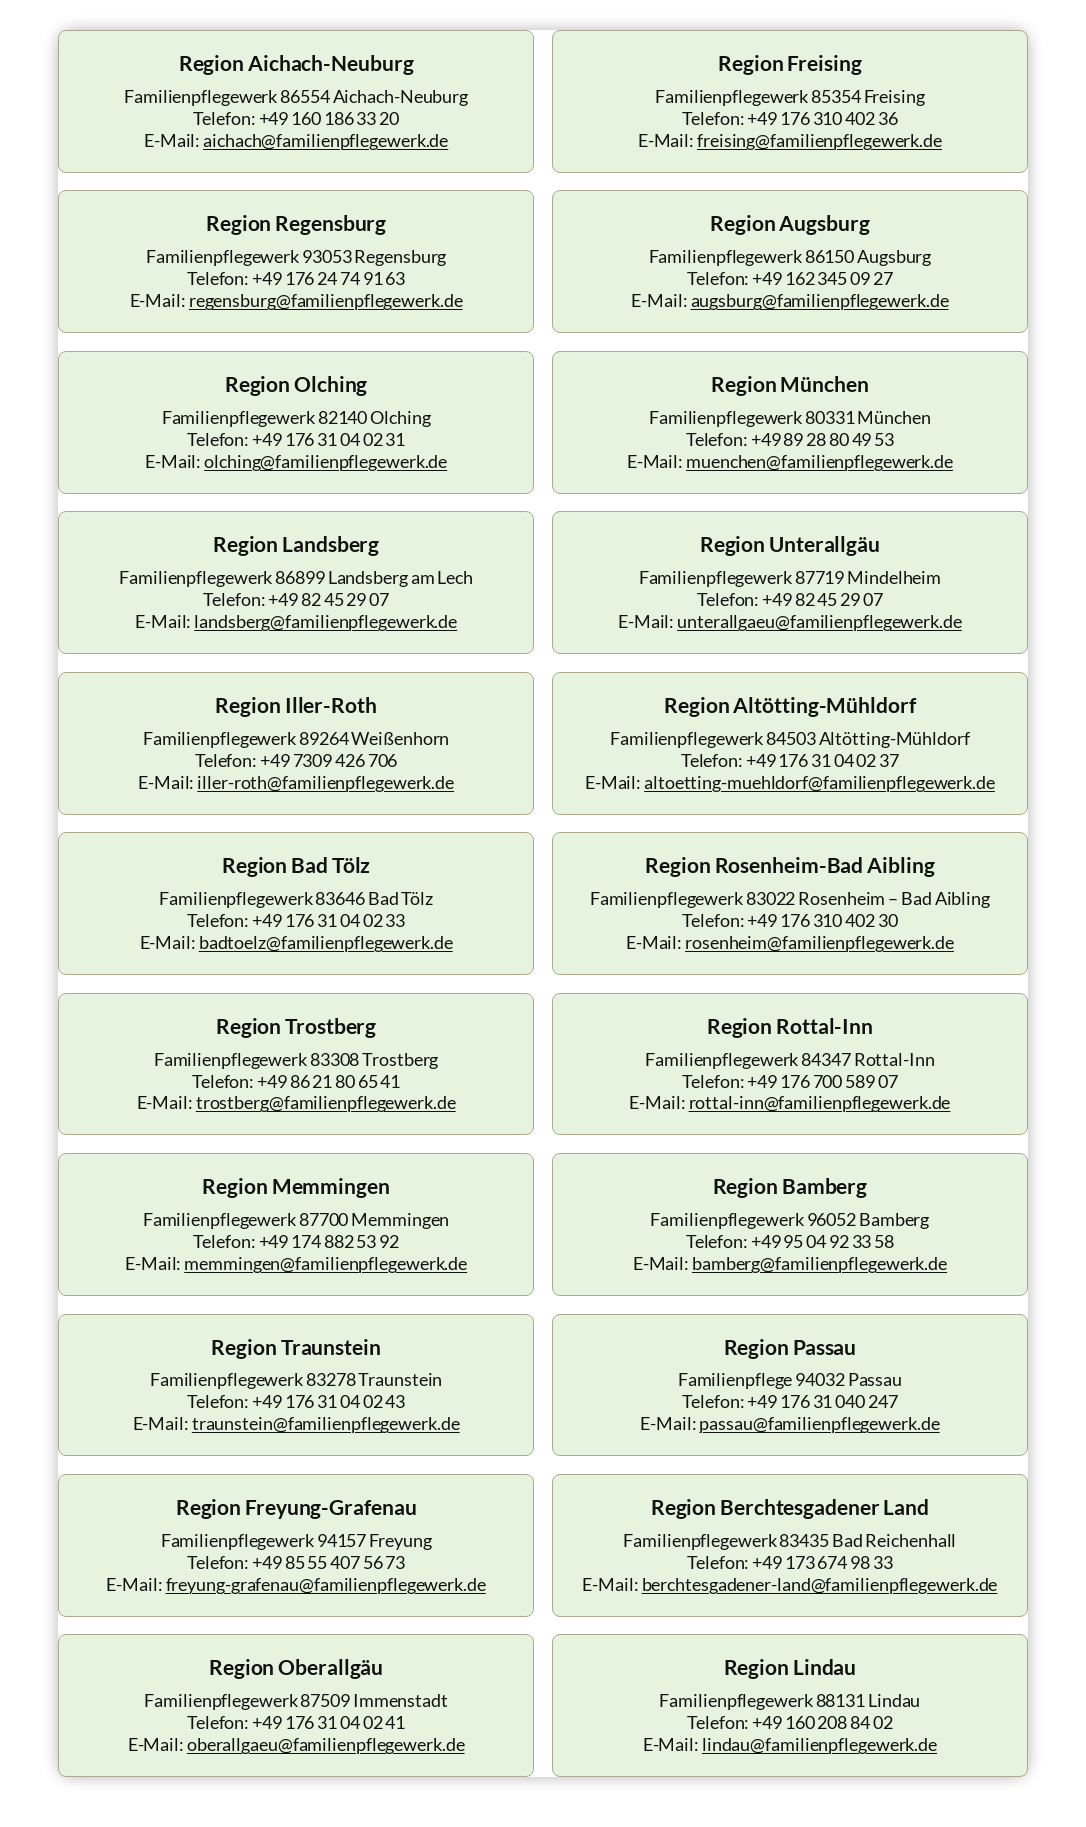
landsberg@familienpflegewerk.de (325, 621)
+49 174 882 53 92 (329, 1241)
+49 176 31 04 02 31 (328, 439)
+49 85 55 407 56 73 (328, 1562)
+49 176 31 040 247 (822, 1401)
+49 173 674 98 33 (822, 1562)
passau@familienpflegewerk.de (819, 1423)
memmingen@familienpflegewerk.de (325, 1263)
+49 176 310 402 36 (822, 118)
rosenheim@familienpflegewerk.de (819, 942)
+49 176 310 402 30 (822, 920)
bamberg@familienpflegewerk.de (819, 1263)
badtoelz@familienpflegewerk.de (326, 942)
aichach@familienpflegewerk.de (325, 140)
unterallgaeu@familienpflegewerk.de (819, 621)
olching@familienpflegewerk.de (325, 461)
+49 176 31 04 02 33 (328, 920)
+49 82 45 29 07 (328, 599)
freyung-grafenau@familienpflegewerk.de (326, 1584)
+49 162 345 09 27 (822, 278)
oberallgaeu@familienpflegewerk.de (326, 1744)
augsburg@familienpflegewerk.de (820, 300)
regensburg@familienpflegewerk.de (326, 300)
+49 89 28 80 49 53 (822, 439)
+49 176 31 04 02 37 (822, 760)
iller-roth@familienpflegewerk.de (325, 782)
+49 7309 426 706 (328, 760)
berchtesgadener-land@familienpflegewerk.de (820, 1584)
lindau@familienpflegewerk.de (819, 1744)
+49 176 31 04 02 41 (328, 1722)
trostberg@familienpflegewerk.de (326, 1102)
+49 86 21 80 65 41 (328, 1081)
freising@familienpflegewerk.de (819, 140)
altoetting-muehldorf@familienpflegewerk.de (819, 782)
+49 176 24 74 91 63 (328, 278)
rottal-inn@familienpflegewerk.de (820, 1102)
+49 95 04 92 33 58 (822, 1241)
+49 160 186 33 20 (329, 118)
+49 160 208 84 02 (822, 1722)
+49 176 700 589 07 (822, 1081)
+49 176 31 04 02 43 (328, 1401)
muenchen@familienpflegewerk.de (819, 461)
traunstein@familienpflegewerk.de (326, 1423)
